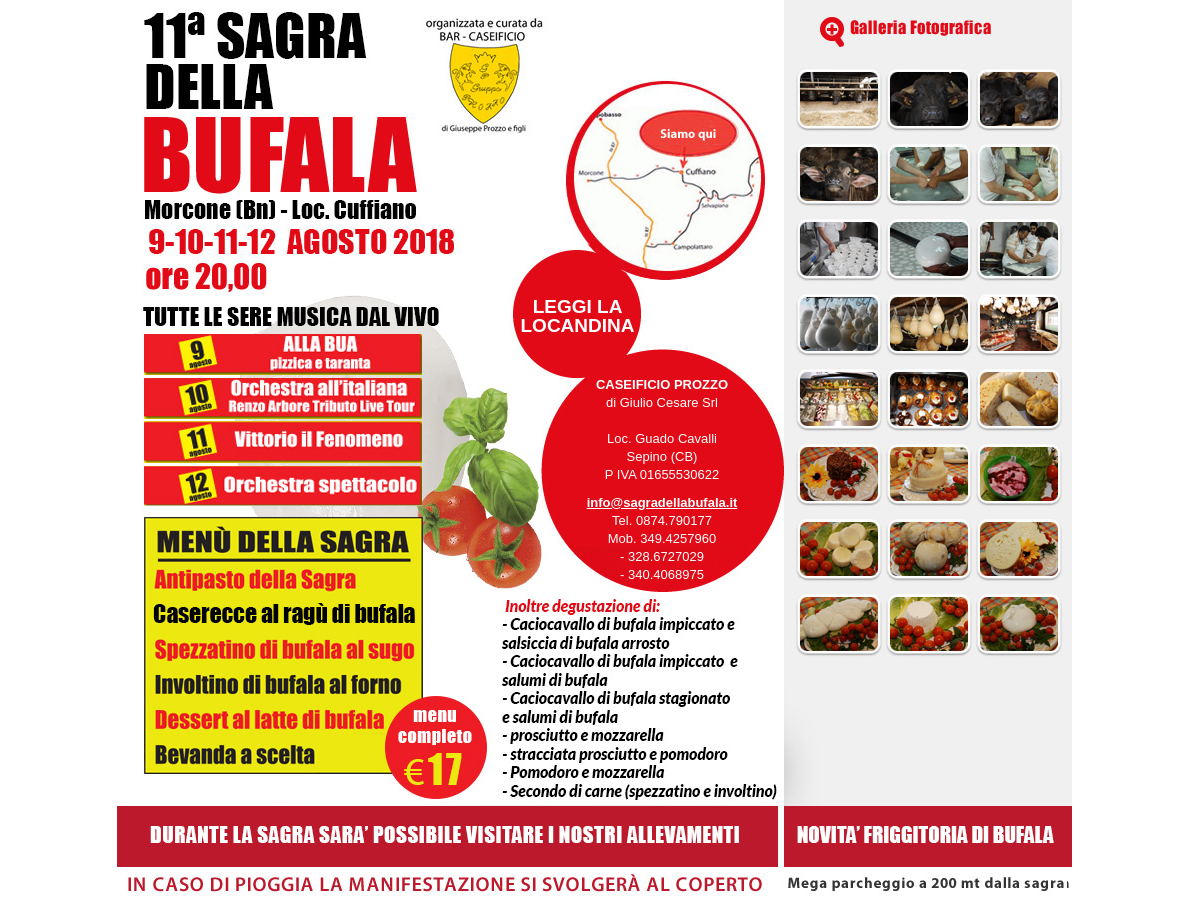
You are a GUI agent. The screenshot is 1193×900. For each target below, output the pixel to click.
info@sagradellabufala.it (662, 502)
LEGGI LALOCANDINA (578, 316)
